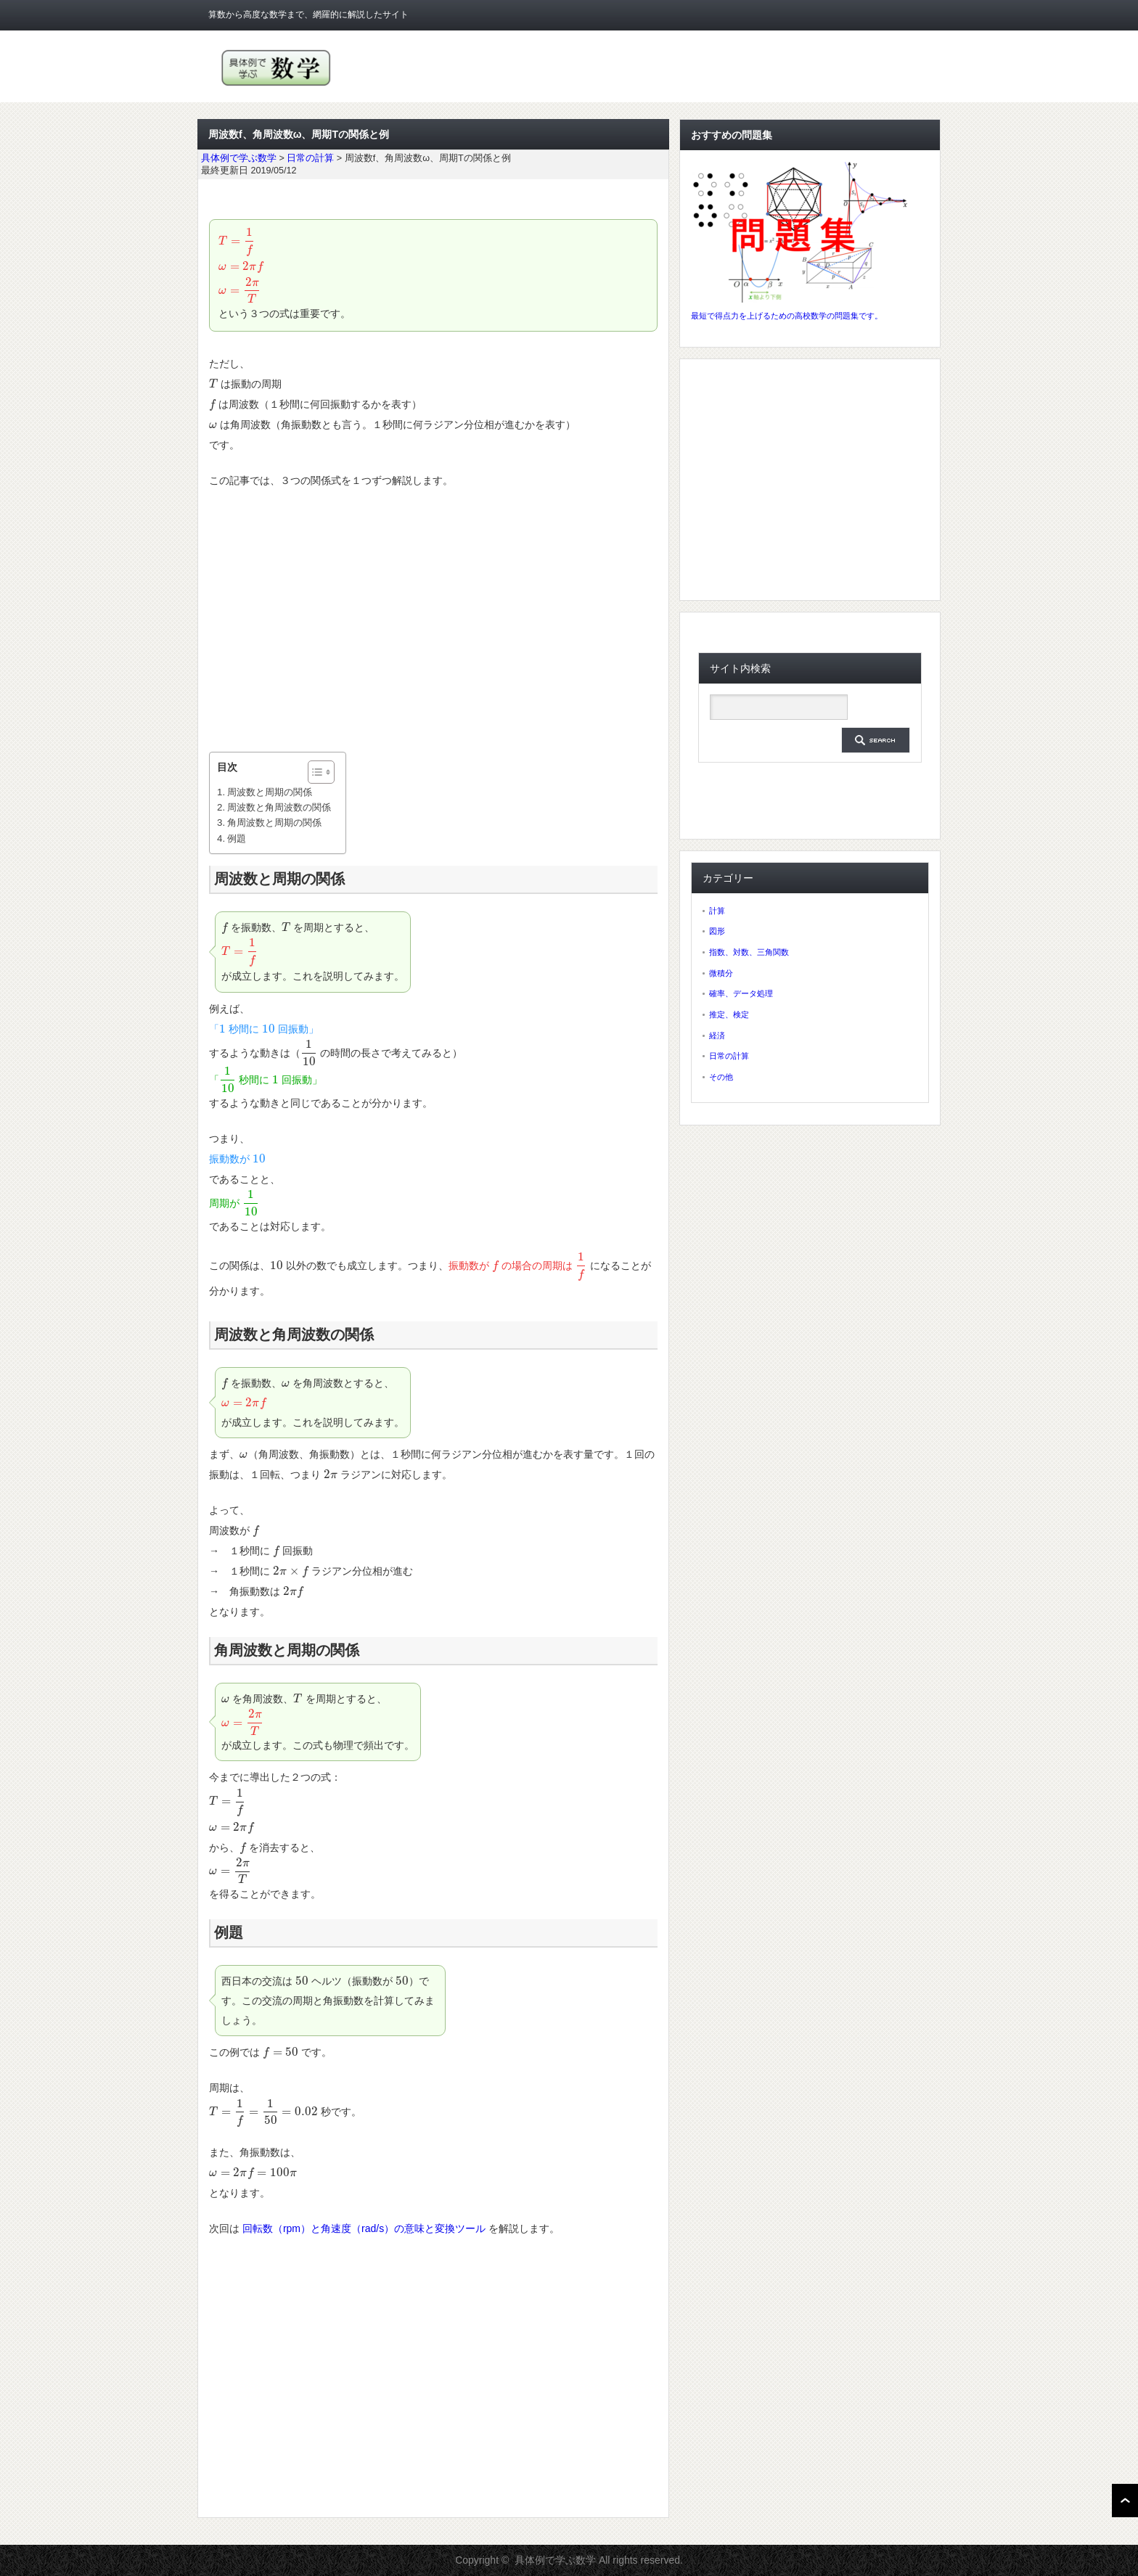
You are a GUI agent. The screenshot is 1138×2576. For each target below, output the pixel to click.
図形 (717, 931)
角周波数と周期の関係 (274, 822)
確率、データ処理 (741, 993)
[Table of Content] (321, 772)
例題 (236, 838)
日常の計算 (729, 1055)
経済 (717, 1035)
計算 (717, 910)
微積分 (721, 973)
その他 (721, 1076)
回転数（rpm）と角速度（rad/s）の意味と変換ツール (364, 2228)
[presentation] (236, 241)
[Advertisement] (433, 621)
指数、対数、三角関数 (749, 952)
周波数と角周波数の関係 (279, 807)
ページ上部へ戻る (1125, 2500)
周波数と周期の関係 (269, 792)
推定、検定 (729, 1014)
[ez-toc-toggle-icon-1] (314, 772)
